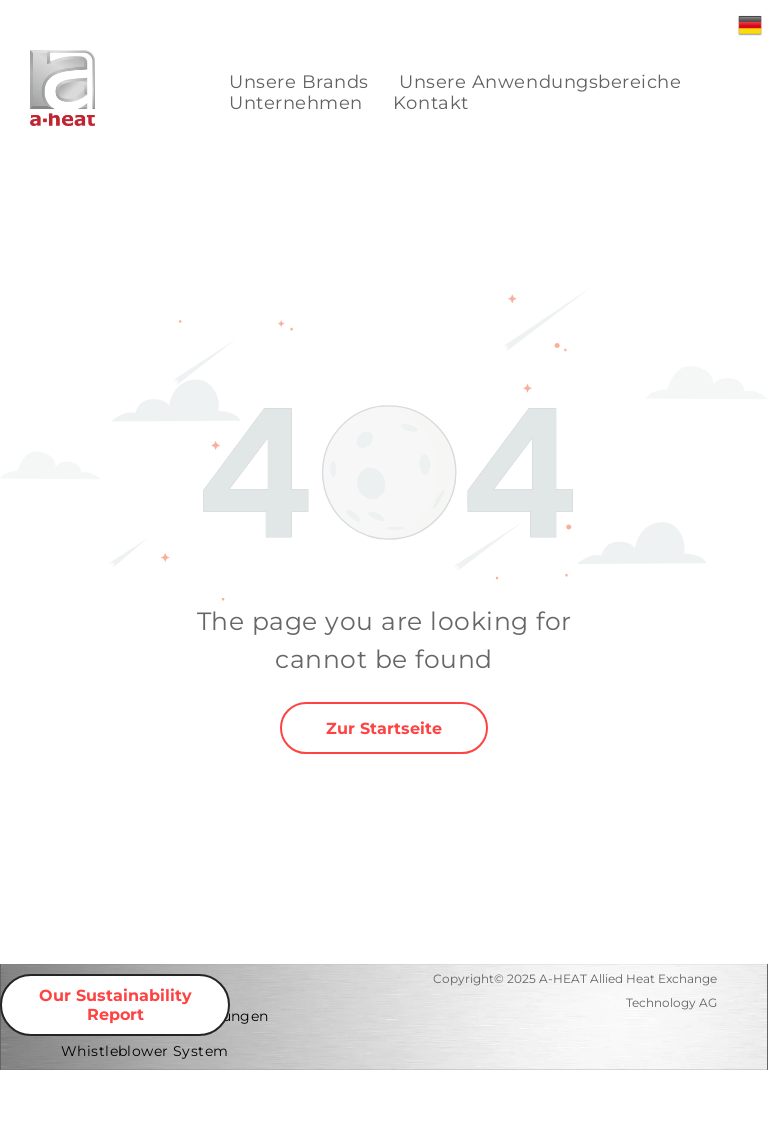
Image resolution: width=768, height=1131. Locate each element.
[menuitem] (299, 82)
